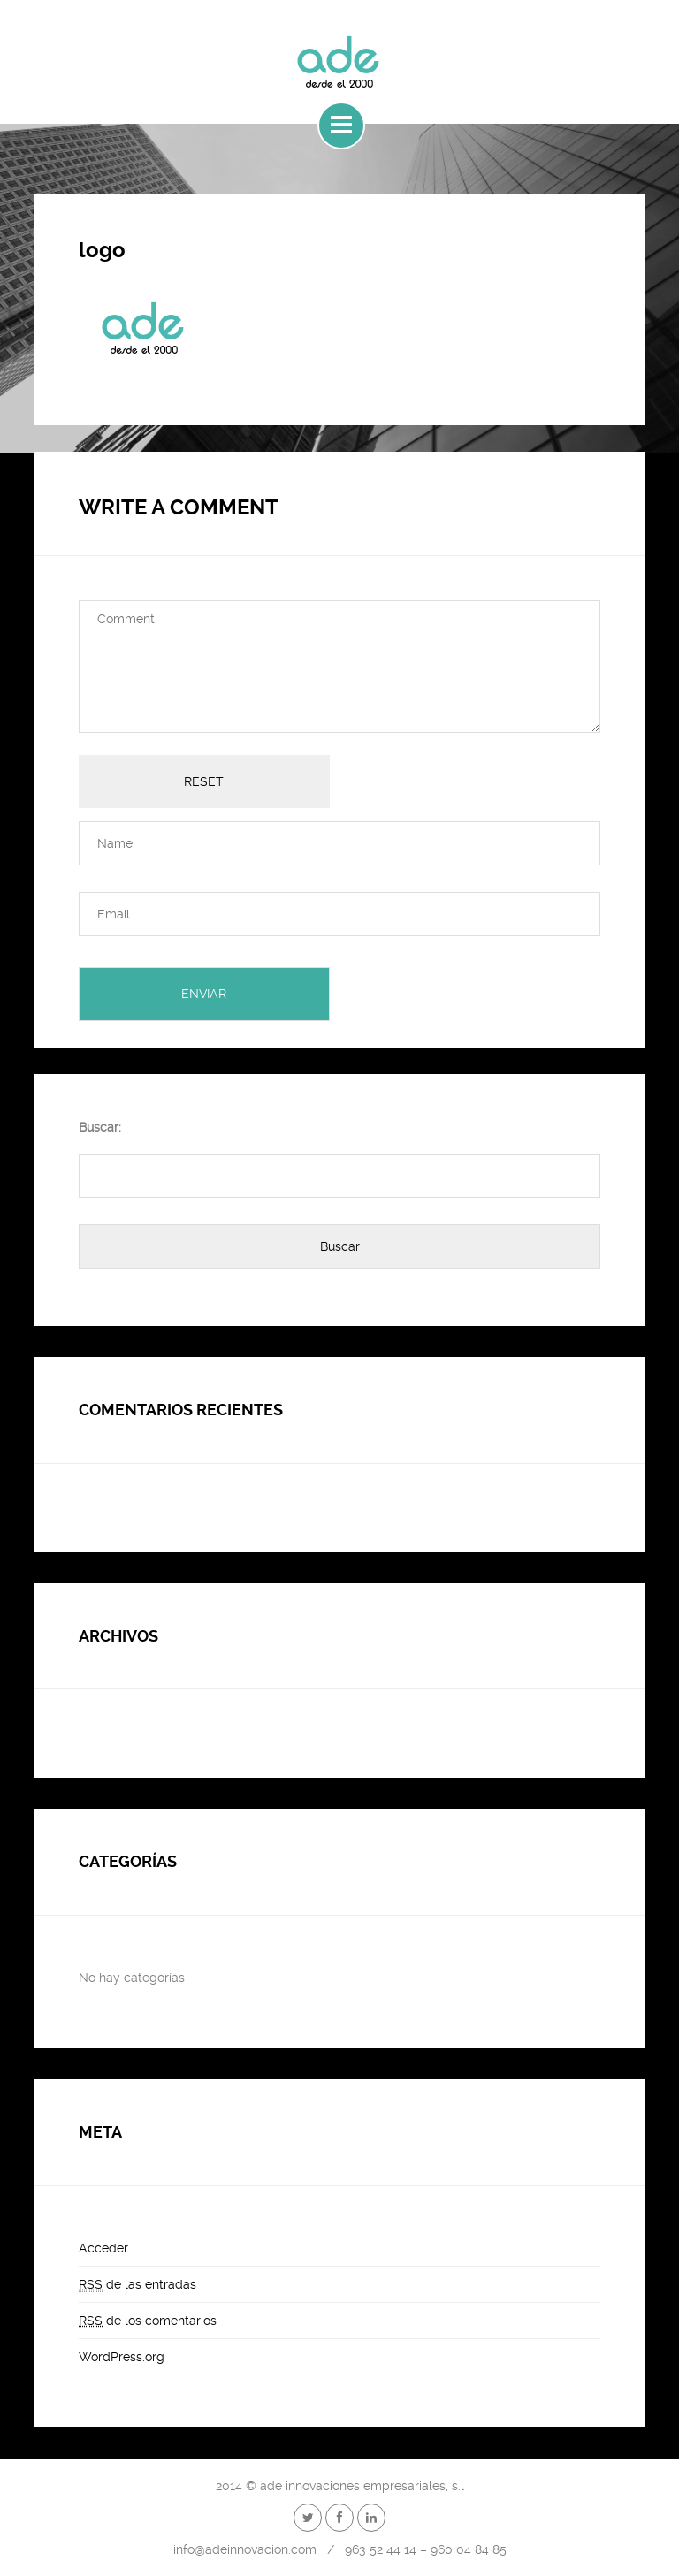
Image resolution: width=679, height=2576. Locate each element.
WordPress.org (121, 2357)
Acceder (103, 2248)
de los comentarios (148, 2320)
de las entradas (137, 2284)
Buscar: (100, 1127)
